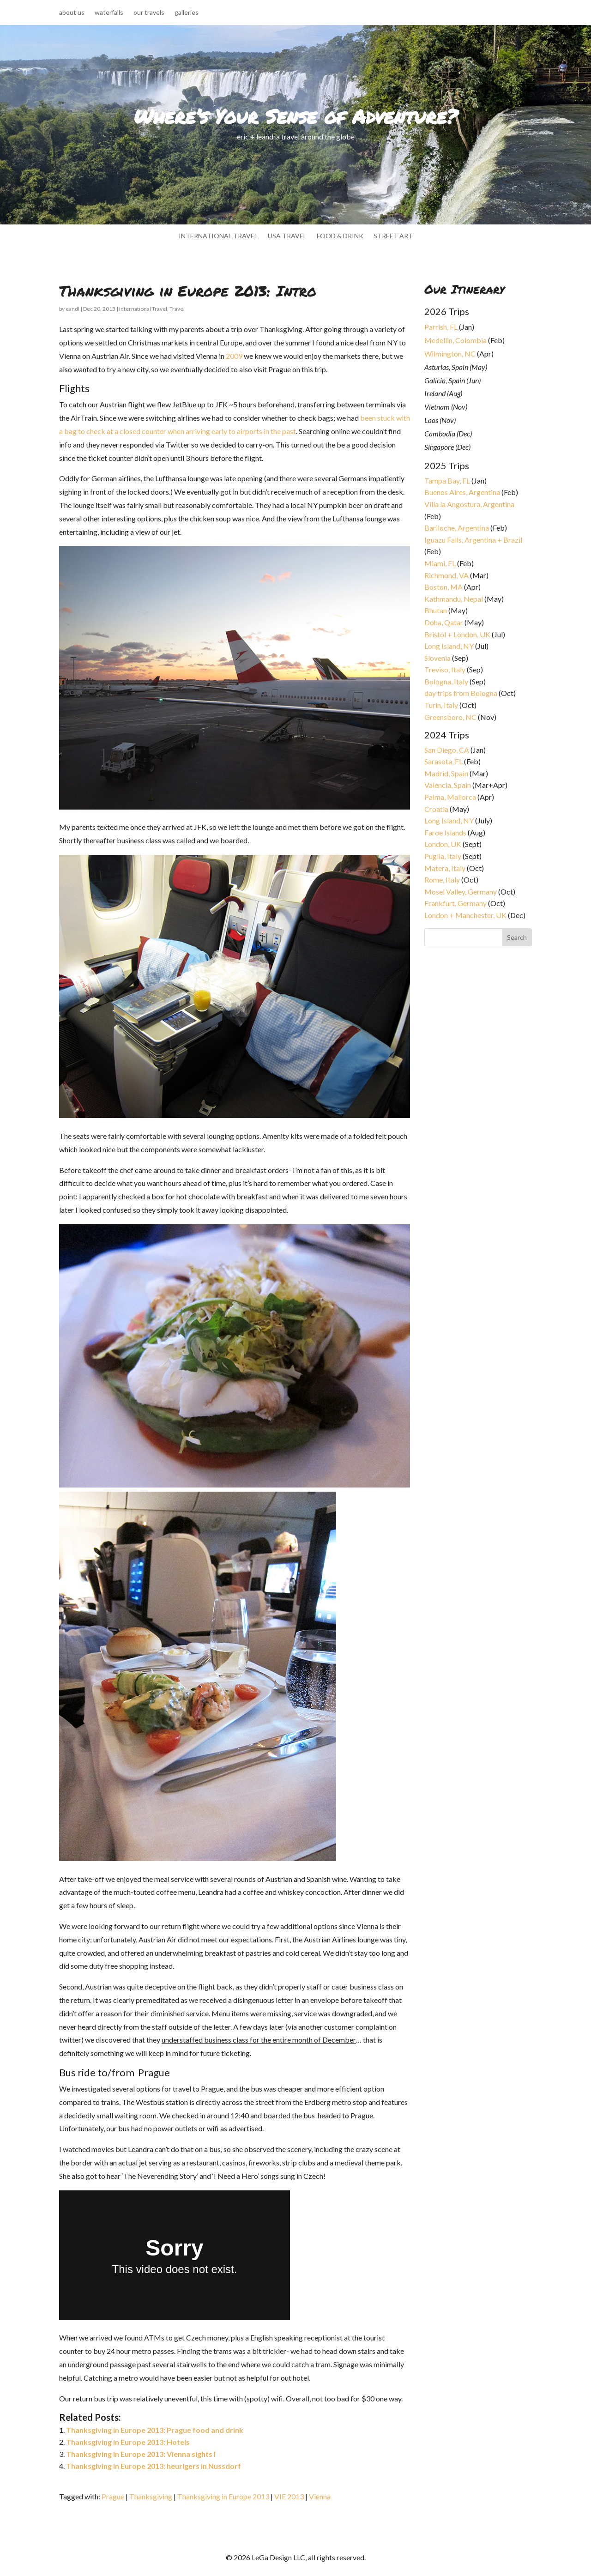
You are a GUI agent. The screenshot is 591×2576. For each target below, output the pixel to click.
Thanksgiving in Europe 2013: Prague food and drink (154, 2429)
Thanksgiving (150, 2496)
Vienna (320, 2496)
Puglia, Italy (442, 856)
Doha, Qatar (443, 622)
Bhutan (435, 610)
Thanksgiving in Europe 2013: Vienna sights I (141, 2453)
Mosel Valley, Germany (460, 891)
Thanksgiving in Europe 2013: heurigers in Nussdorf (153, 2465)
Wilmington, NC (450, 353)
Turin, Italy (441, 705)
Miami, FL (440, 563)
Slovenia (437, 657)
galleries (187, 12)
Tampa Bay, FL (447, 480)
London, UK (442, 844)
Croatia (436, 808)
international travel (218, 236)
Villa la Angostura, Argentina (469, 504)
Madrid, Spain (446, 773)
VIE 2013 (289, 2496)
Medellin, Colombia (455, 340)
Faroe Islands (445, 832)
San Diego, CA (446, 749)
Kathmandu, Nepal (453, 598)
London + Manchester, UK (466, 915)
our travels (148, 12)
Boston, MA (443, 586)
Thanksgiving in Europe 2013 (223, 2496)
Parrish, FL (441, 326)
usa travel (287, 236)
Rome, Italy (442, 879)
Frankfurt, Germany (455, 903)
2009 (234, 355)
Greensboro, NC (450, 717)
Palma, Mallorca (450, 796)
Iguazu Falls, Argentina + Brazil (473, 539)
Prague (113, 2496)
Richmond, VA (446, 575)
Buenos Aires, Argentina (462, 492)
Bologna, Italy (446, 681)
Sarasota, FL (443, 761)
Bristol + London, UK (457, 634)
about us (71, 12)
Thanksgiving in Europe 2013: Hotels (128, 2441)
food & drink (340, 236)
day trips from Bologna (460, 693)
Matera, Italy (444, 868)
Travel (177, 308)
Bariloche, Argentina (456, 527)
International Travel (143, 308)
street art (393, 236)
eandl (72, 308)
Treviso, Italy (444, 669)
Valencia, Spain (447, 784)
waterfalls (109, 12)
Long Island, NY (449, 645)
